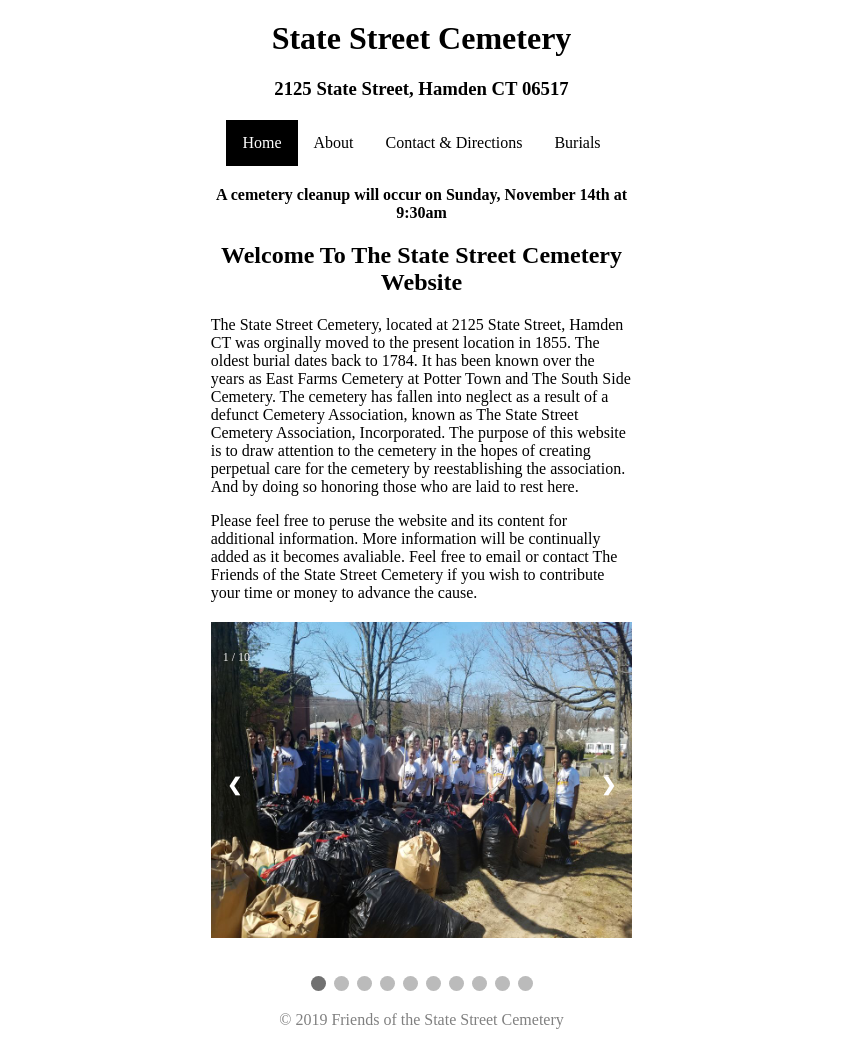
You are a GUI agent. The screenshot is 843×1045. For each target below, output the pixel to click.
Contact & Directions (454, 142)
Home (261, 142)
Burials (577, 142)
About (334, 142)
